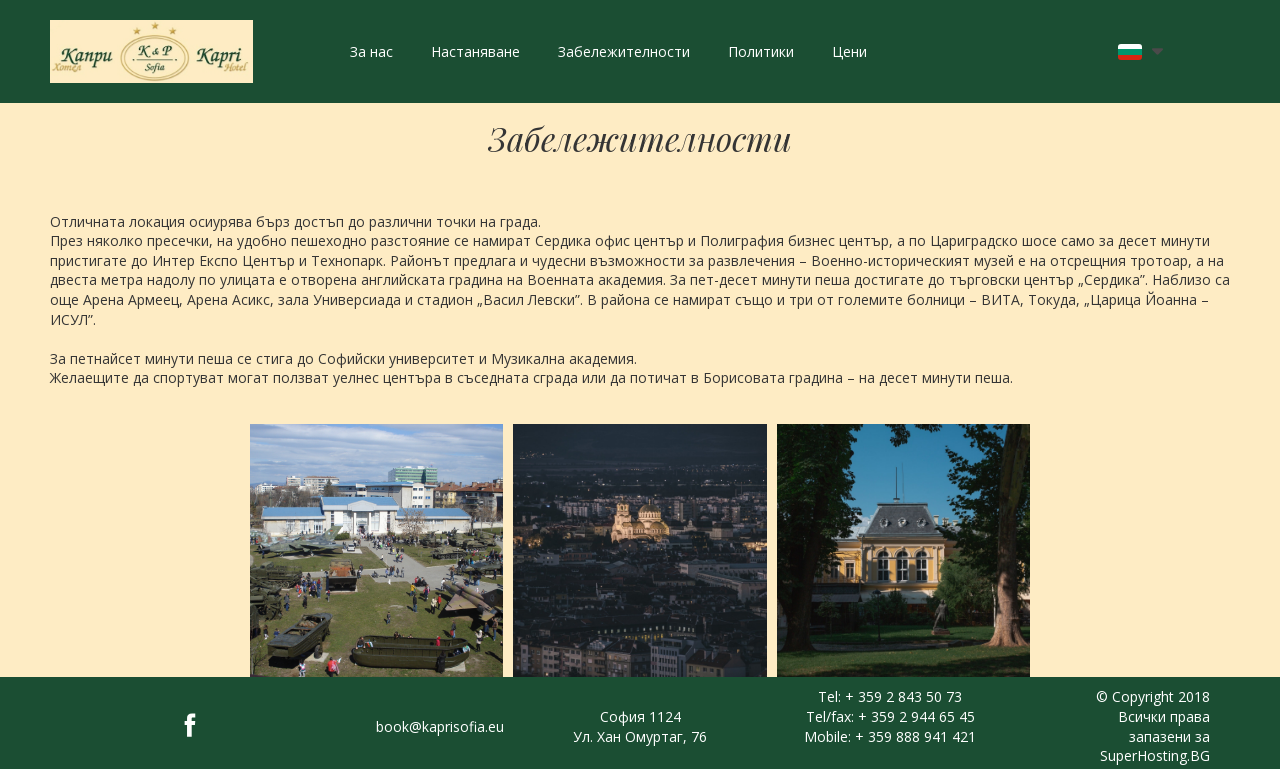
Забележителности (624, 51)
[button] (1140, 52)
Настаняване (475, 51)
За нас (371, 51)
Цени (849, 51)
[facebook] (190, 725)
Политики (761, 51)
